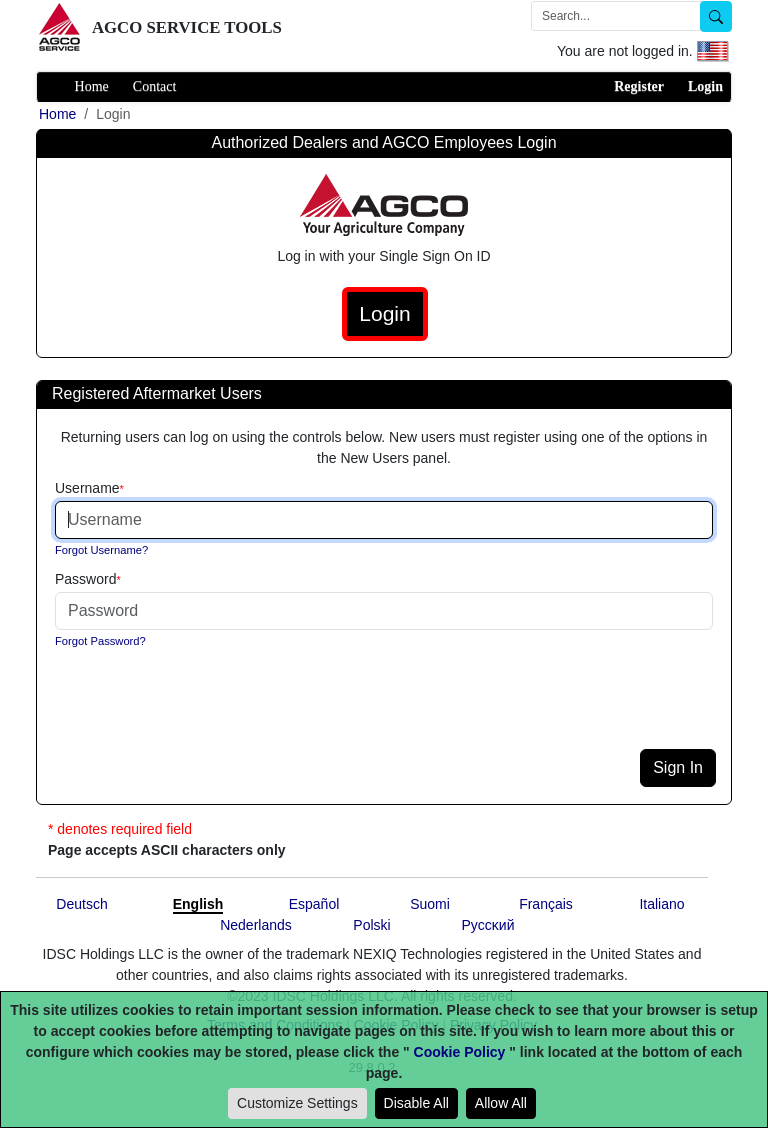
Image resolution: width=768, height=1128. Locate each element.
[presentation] (206, 710)
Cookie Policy (460, 1052)
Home (92, 86)
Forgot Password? (100, 641)
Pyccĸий (488, 925)
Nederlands (256, 925)
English (198, 904)
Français (546, 904)
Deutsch (81, 904)
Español (314, 904)
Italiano (661, 904)
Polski (371, 925)
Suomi (430, 904)
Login (705, 86)
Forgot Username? (101, 550)
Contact (155, 86)
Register (639, 86)
